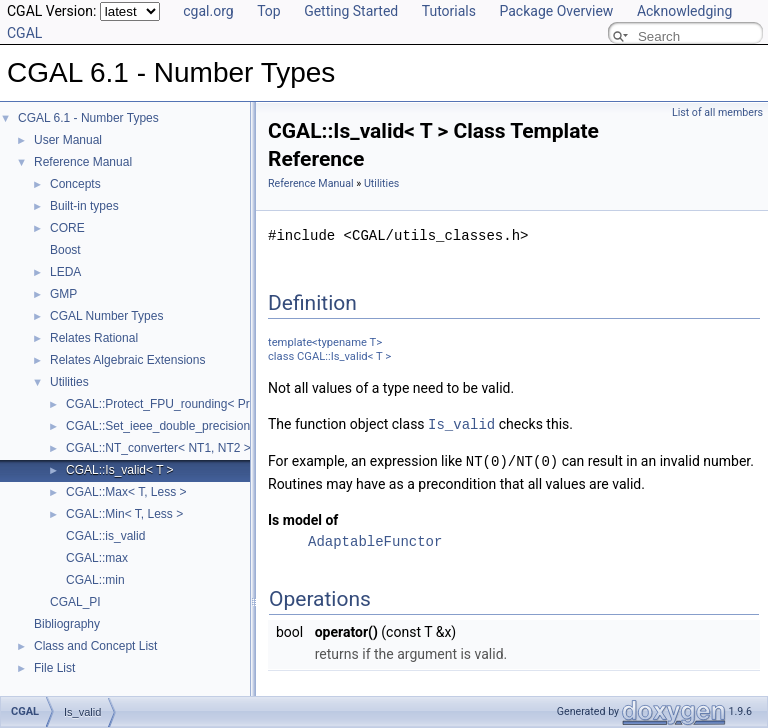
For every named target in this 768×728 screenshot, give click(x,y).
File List (54, 668)
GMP (63, 294)
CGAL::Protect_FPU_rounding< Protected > (182, 404)
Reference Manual (83, 162)
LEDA (65, 272)
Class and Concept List (95, 646)
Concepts (75, 184)
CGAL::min (95, 580)
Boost (65, 250)
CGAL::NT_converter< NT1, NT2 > (158, 448)
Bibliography (67, 624)
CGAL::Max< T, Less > (126, 492)
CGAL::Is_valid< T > (120, 470)
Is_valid (461, 423)
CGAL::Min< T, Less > (124, 514)
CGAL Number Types (106, 316)
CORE (67, 228)
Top (269, 11)
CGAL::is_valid (105, 536)
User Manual (68, 140)
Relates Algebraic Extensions (127, 360)
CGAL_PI (75, 602)
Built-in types (84, 206)
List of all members (717, 112)
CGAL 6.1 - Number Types (88, 118)
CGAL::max (97, 558)
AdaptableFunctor (375, 539)
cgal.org (208, 11)
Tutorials (449, 11)
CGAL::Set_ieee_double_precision (158, 426)
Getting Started (351, 11)
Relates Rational (94, 338)
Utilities (69, 382)
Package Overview (556, 11)
